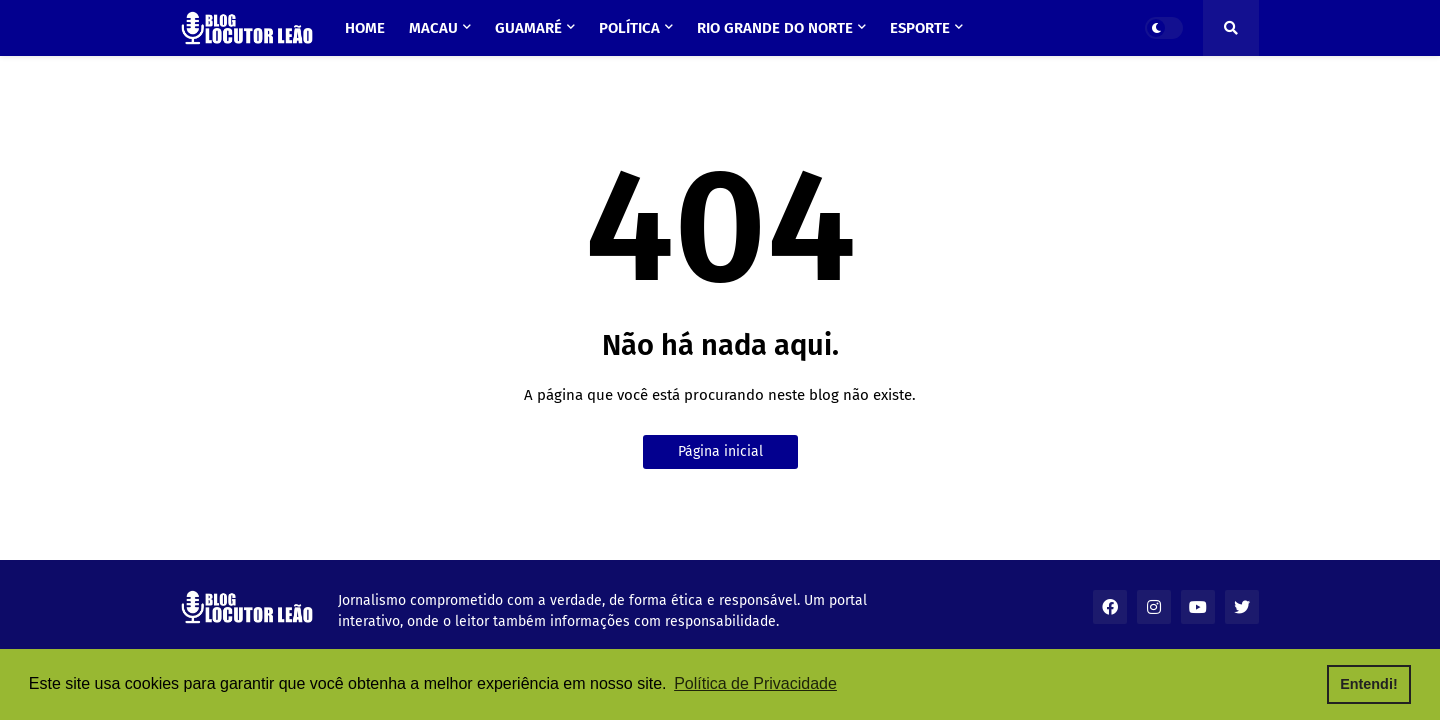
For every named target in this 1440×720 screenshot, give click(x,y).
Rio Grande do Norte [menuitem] (775, 28)
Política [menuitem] (629, 28)
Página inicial (720, 451)
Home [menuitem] (365, 28)
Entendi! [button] (1369, 684)
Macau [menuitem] (433, 28)
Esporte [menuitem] (920, 28)
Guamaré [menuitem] (528, 28)
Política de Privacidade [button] (755, 683)
